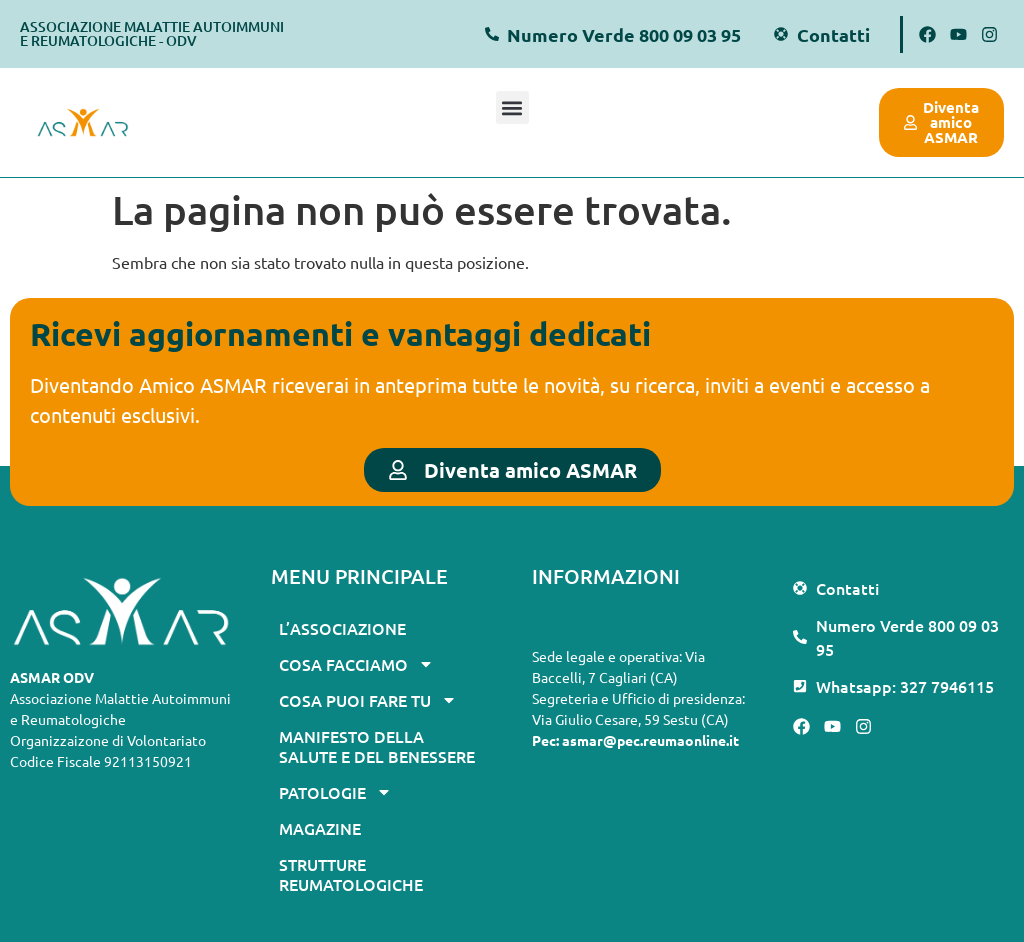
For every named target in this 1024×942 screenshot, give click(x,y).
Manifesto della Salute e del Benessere (377, 746)
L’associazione (342, 628)
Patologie (335, 792)
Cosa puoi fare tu (368, 700)
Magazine (320, 828)
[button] (512, 107)
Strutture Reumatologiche (351, 874)
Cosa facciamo (356, 664)
